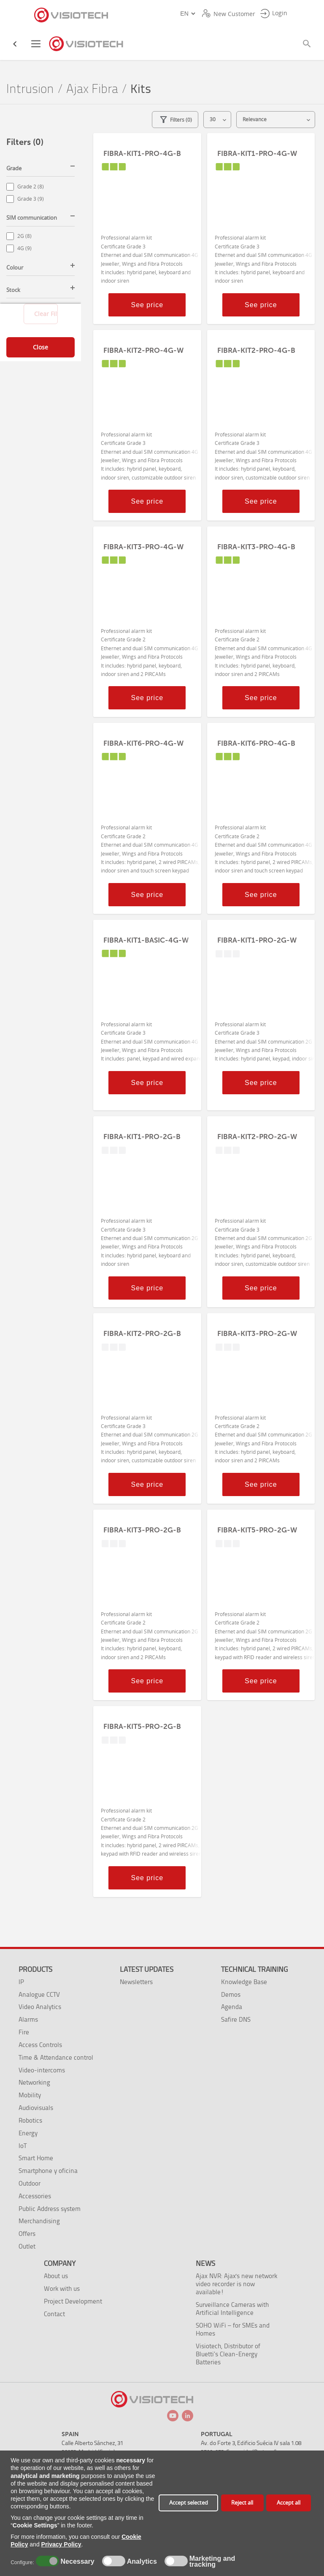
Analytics (141, 2562)
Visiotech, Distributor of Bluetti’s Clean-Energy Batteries (228, 2354)
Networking (34, 2082)
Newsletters (136, 1982)
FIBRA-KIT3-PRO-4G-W (143, 546)
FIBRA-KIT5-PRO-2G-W (257, 1530)
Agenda (231, 2007)
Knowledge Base (244, 1982)
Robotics (30, 2120)
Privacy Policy (61, 2544)
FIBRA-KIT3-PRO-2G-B (142, 1530)
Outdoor (29, 2183)
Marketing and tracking (212, 2562)
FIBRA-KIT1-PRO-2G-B (142, 1136)
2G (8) (24, 236)
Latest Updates (146, 1969)
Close (40, 347)
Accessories (35, 2196)
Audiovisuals (36, 2108)
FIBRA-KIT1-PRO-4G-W (257, 153)
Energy (28, 2133)
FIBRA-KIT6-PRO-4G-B (256, 743)
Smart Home (36, 2158)
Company (60, 2263)
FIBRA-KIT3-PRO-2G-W (257, 1333)
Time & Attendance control (56, 2057)
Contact (54, 2314)
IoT (23, 2146)
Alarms (28, 2019)
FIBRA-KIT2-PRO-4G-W (143, 350)
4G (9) (24, 248)
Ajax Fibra (92, 89)
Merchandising (39, 2221)
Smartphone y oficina (48, 2171)
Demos (230, 1994)
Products (35, 1969)
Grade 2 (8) (30, 186)
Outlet (27, 2246)
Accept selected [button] (188, 2502)
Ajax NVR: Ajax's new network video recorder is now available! (236, 2284)
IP (21, 1982)
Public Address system (50, 2209)
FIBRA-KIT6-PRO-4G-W (143, 743)
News (205, 2263)
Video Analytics (40, 2007)
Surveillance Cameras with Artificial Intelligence (232, 2309)
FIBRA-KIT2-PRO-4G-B (256, 350)
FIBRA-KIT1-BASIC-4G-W (146, 940)
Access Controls (40, 2045)
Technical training (254, 1969)
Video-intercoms (42, 2070)
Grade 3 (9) (30, 198)
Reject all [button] (242, 2502)
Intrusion (30, 89)
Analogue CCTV (39, 1994)
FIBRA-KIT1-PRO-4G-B (142, 153)
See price (147, 304)
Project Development (73, 2301)
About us (56, 2276)
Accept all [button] (288, 2502)
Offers (27, 2234)
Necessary (76, 2562)
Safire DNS (236, 2019)
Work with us (62, 2288)
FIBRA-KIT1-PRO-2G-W (257, 940)
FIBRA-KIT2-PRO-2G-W (257, 1136)
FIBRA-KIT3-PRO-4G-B (256, 546)
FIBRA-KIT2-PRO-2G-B (142, 1333)
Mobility (30, 2095)
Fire (24, 2032)
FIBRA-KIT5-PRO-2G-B (142, 1726)
